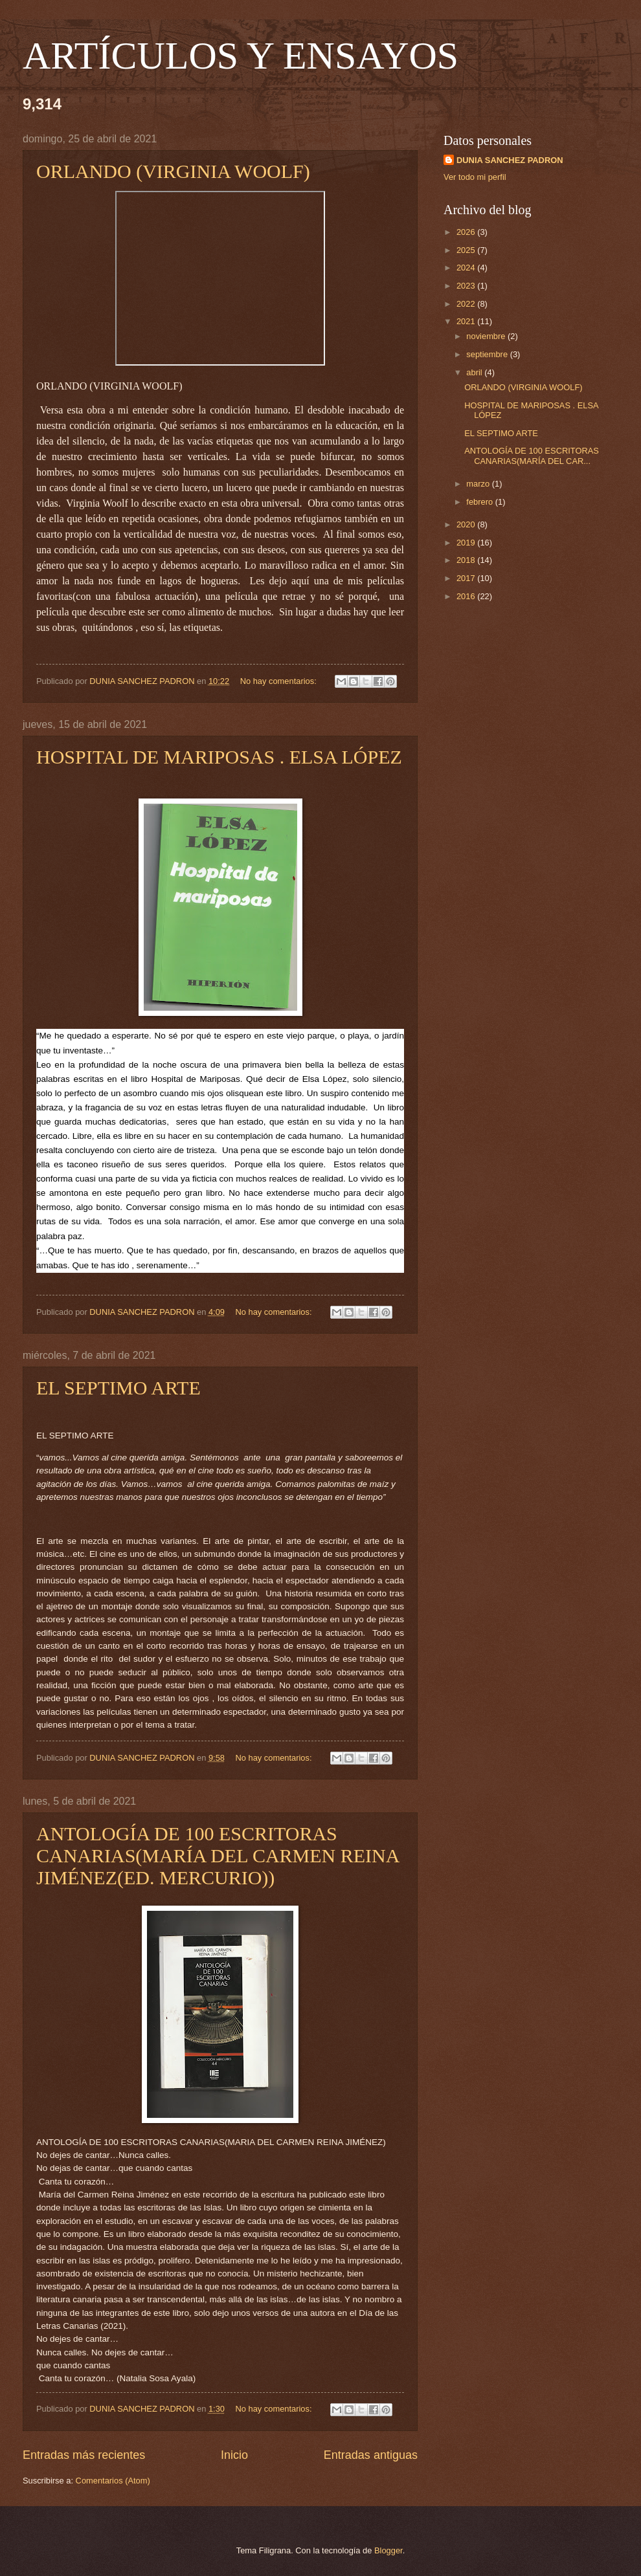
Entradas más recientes (84, 2455)
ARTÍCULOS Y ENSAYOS (240, 55)
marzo (478, 484)
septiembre (488, 354)
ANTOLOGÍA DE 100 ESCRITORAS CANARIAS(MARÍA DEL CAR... (531, 455)
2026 (466, 232)
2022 (466, 304)
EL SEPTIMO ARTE (118, 1387)
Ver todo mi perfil (475, 177)
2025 (466, 250)
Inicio (234, 2455)
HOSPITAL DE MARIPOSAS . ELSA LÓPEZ (219, 756)
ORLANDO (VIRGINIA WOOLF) (173, 171)
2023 (466, 286)
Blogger (388, 2550)
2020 (466, 524)
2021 (466, 321)
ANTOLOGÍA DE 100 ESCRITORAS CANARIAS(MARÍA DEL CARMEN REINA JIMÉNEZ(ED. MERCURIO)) (217, 1855)
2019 (466, 542)
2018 (466, 560)
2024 (466, 267)
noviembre (487, 336)
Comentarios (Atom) (113, 2480)
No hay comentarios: (279, 681)
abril (475, 372)
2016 (466, 596)
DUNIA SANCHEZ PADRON (509, 160)
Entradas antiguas (371, 2455)
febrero (480, 502)
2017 (466, 578)
